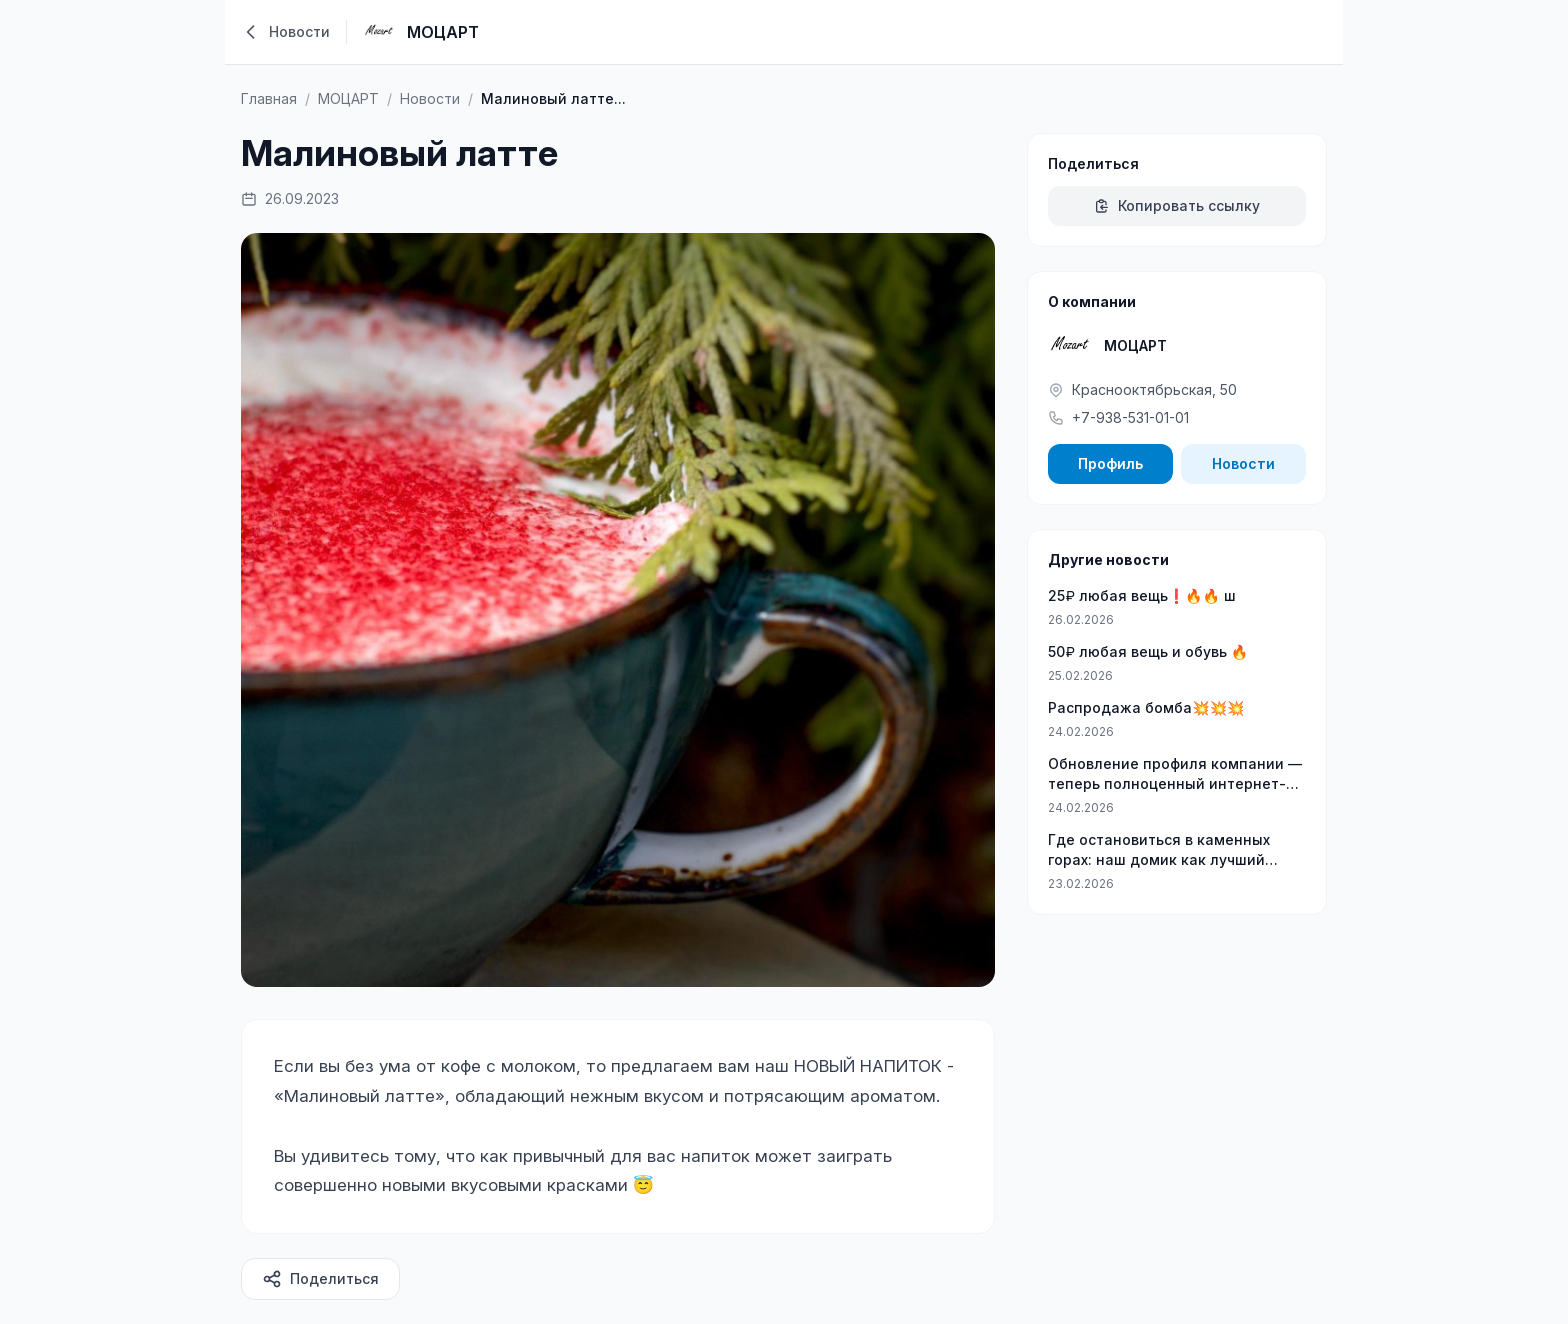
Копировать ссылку (1177, 205)
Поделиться (320, 1279)
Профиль (1110, 463)
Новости (1243, 463)
